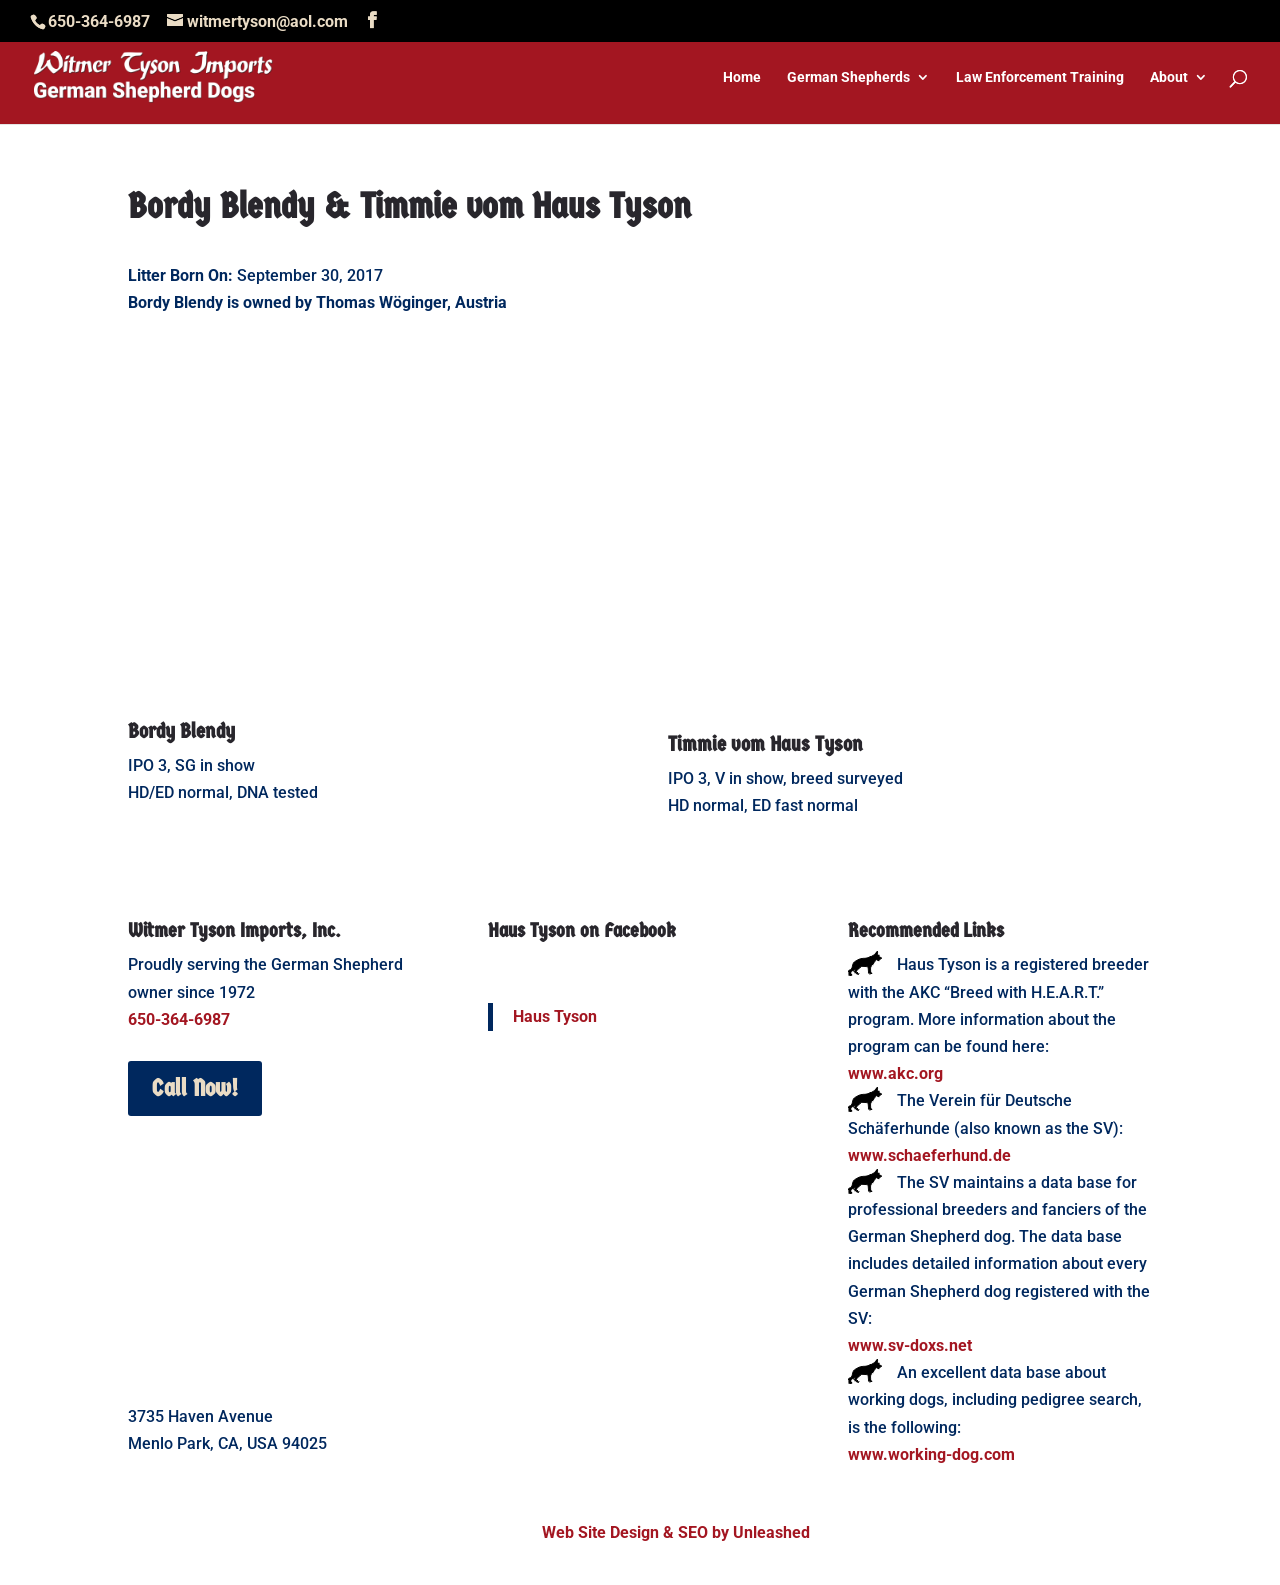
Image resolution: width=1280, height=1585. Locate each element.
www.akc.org (895, 1073)
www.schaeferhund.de (929, 1155)
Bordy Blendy (181, 731)
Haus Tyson (555, 1016)
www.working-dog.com (931, 1454)
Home (742, 77)
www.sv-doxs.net (910, 1345)
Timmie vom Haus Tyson (765, 744)
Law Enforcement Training (1040, 77)
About (1169, 77)
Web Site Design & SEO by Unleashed (676, 1532)
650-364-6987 (179, 1019)
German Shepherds (848, 77)
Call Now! (195, 1088)
